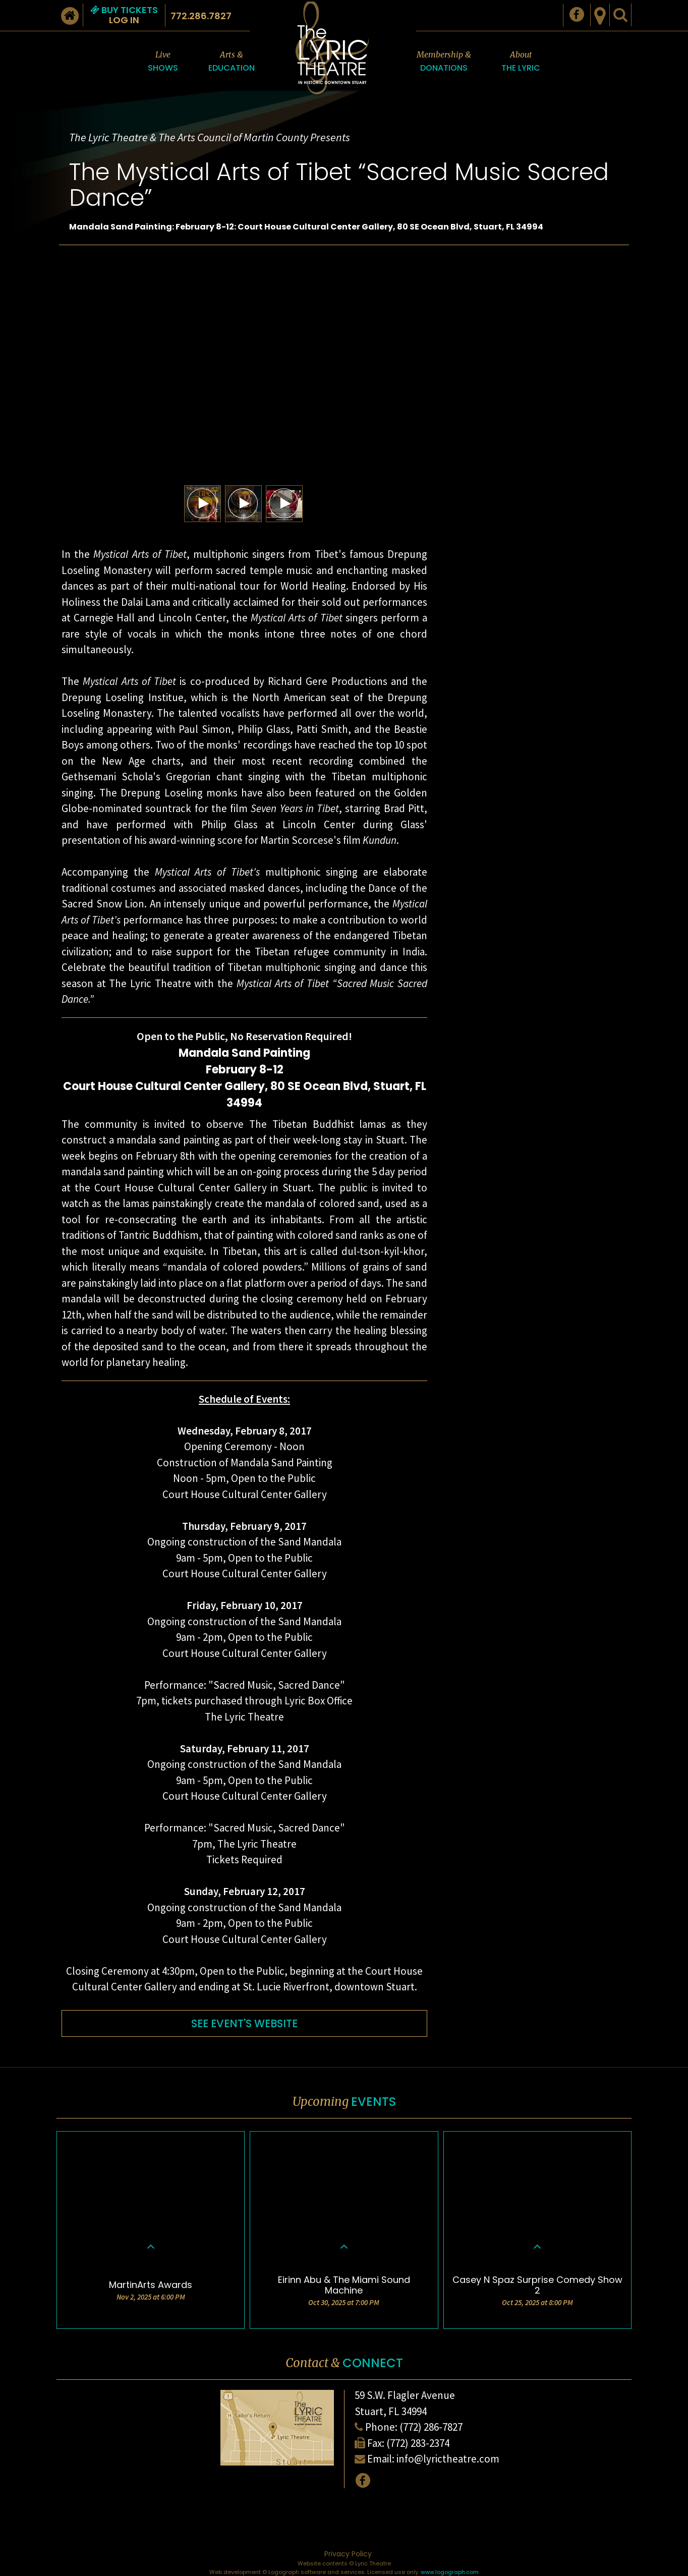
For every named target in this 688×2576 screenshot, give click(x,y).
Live (163, 61)
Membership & (444, 61)
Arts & (231, 61)
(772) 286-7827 (431, 2427)
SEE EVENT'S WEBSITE (244, 2023)
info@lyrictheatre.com (447, 2459)
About (520, 61)
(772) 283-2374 (417, 2443)
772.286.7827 (201, 16)
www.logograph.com (450, 2572)
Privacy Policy (348, 2554)
